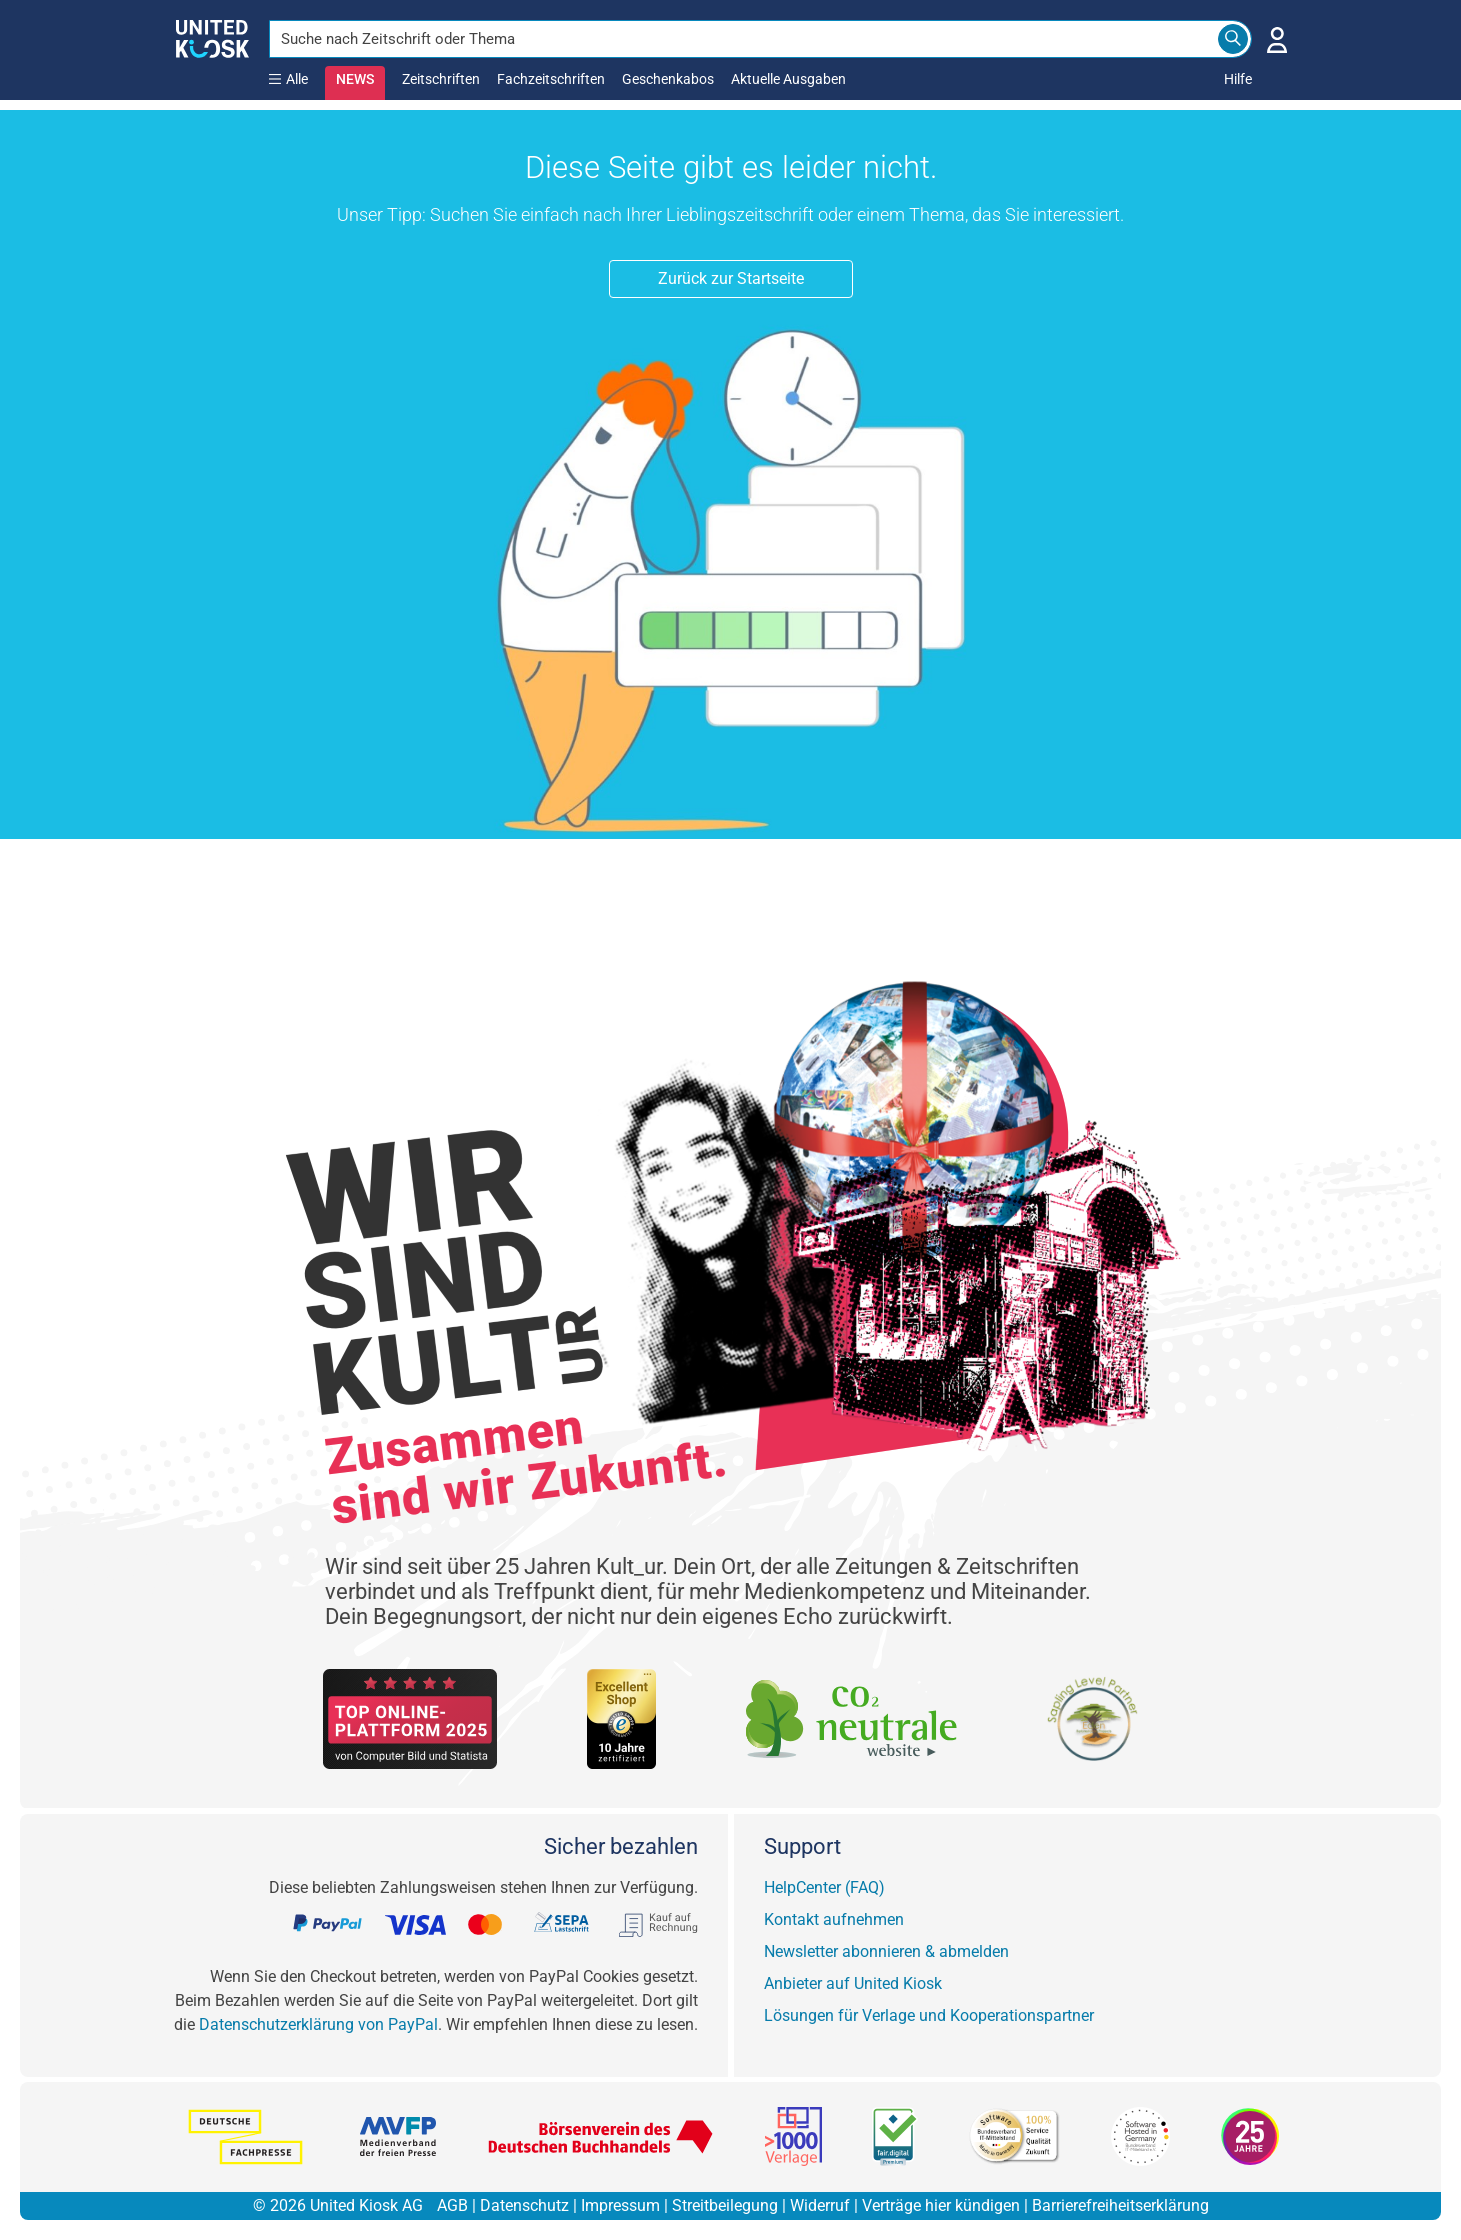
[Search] (1233, 39)
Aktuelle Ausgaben (788, 79)
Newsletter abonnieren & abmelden (886, 1951)
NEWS (355, 79)
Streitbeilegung (725, 2205)
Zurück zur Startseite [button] (731, 278)
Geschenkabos (668, 79)
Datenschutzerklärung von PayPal (318, 2024)
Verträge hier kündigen (941, 2205)
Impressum (620, 2205)
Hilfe (1238, 79)
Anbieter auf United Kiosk (853, 1983)
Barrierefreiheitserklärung (1120, 2205)
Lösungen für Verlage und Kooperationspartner (929, 2015)
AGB (452, 2205)
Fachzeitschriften (551, 79)
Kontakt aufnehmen (834, 1919)
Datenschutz (524, 2205)
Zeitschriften (441, 79)
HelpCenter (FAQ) (824, 1887)
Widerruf (820, 2205)
